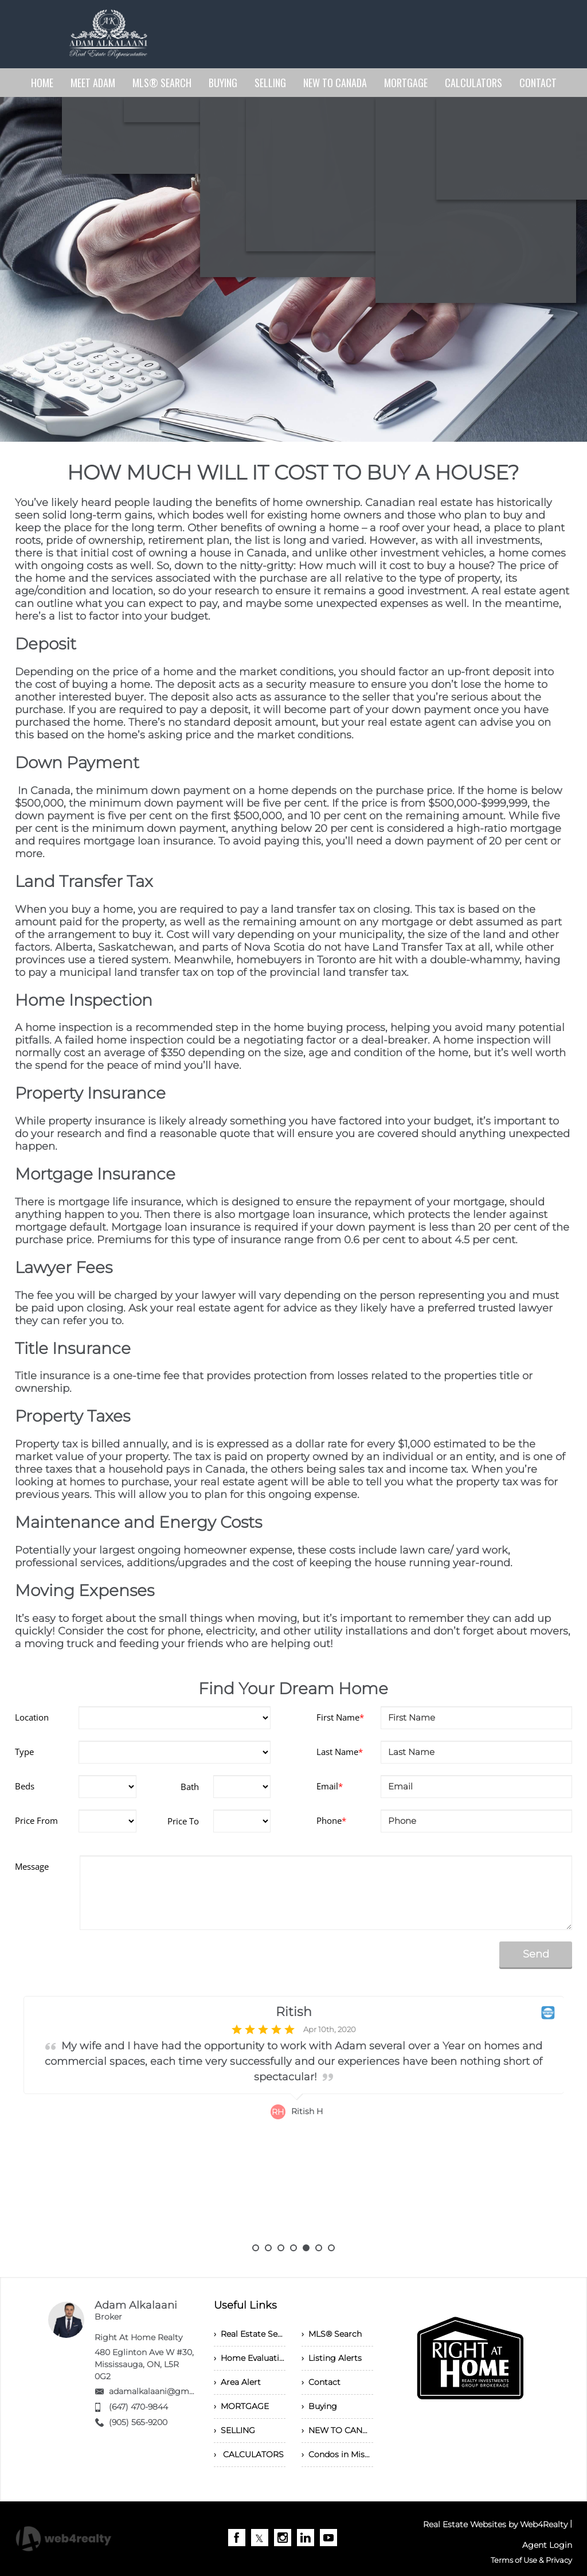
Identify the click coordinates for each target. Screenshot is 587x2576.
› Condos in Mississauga (337, 2454)
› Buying (319, 2406)
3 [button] (280, 2247)
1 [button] (255, 2247)
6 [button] (318, 2247)
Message (32, 1866)
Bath (190, 1786)
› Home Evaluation (249, 2358)
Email (329, 1786)
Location (32, 1717)
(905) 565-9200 (138, 2422)
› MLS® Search (332, 2334)
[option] (294, 2120)
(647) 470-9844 (138, 2407)
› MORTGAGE (241, 2406)
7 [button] (331, 2247)
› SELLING (234, 2430)
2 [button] (268, 2247)
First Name (340, 1717)
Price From (36, 1820)
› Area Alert (237, 2382)
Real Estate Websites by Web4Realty (495, 2524)
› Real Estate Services (249, 2334)
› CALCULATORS (249, 2454)
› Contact (321, 2382)
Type (24, 1751)
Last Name (339, 1751)
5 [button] (306, 2247)
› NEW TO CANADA (337, 2430)
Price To (183, 1821)
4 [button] (293, 2247)
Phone (331, 1820)
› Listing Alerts (332, 2358)
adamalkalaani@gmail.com (163, 2391)
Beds (24, 1786)
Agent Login (547, 2545)
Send (536, 1954)
